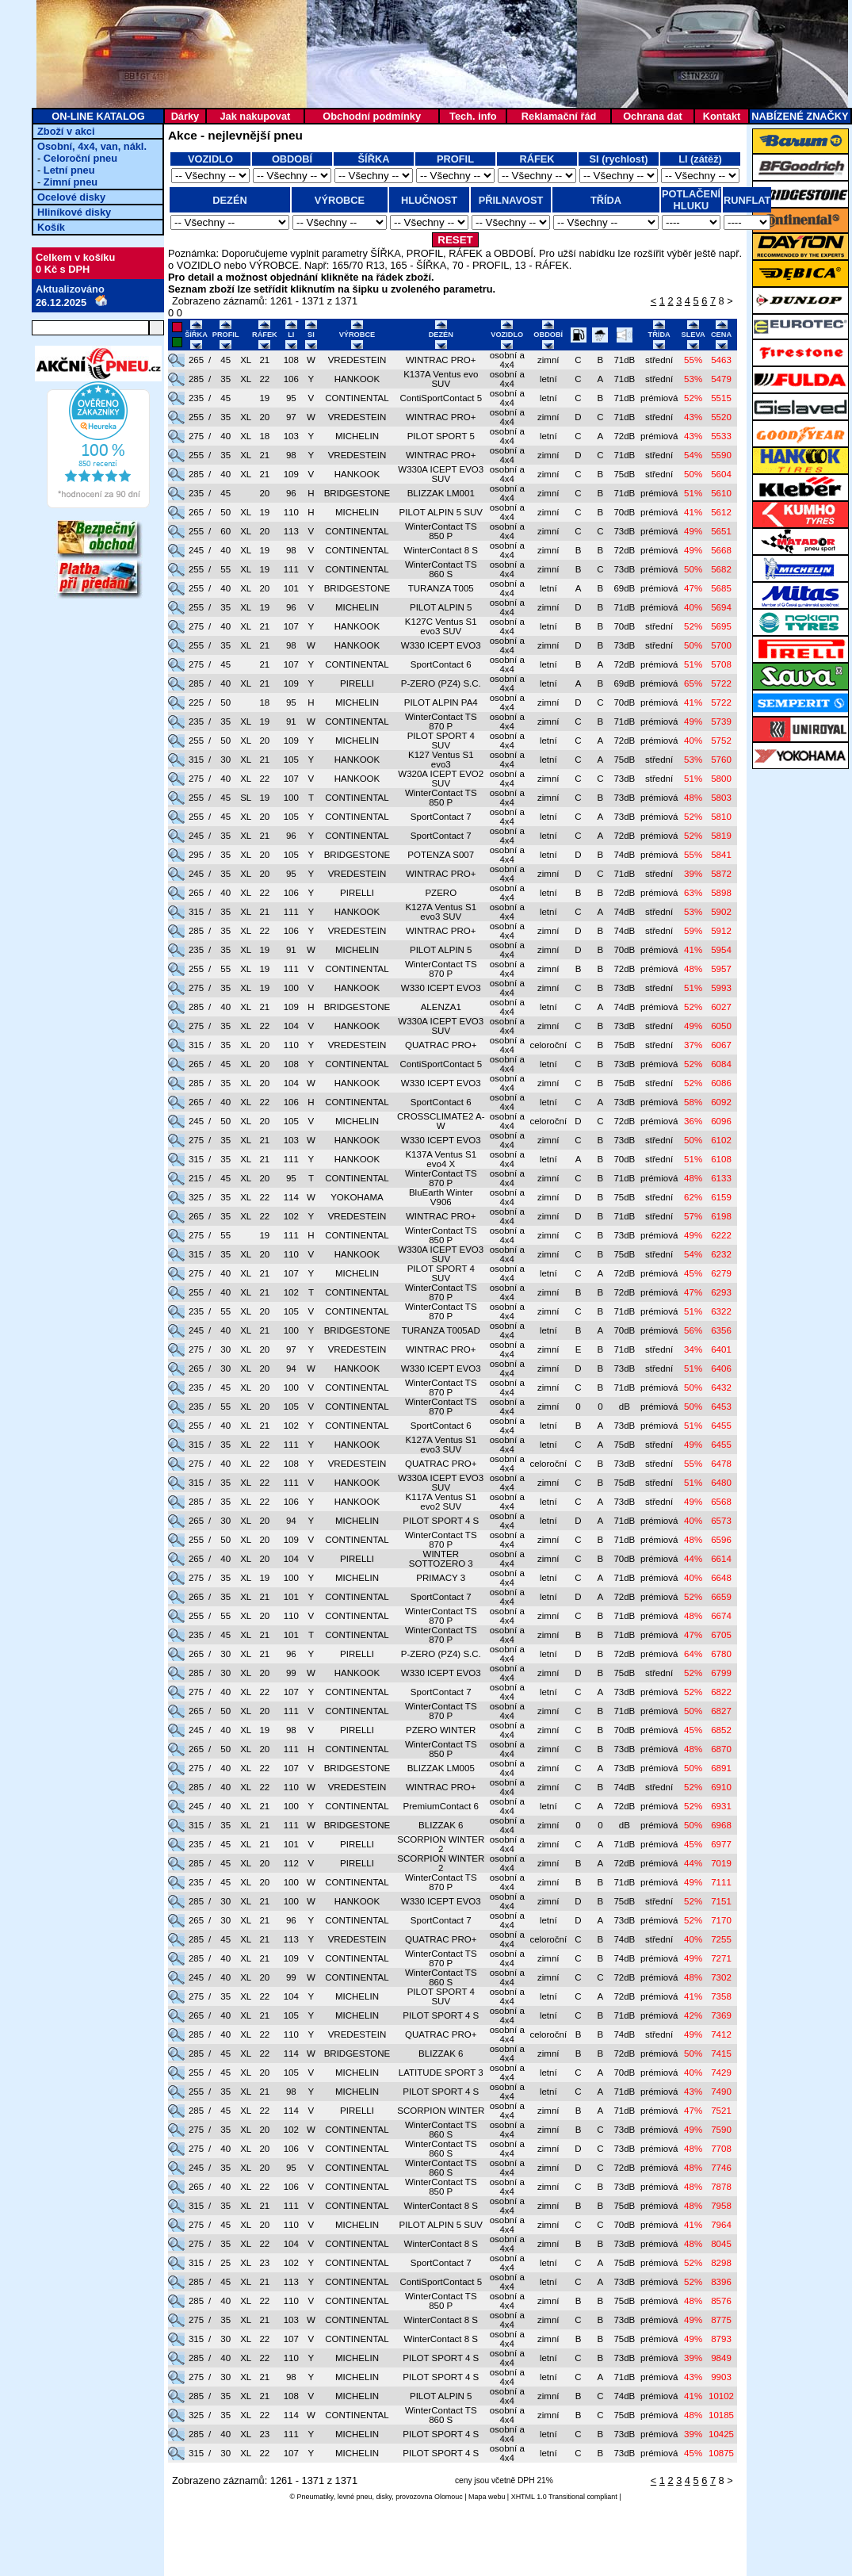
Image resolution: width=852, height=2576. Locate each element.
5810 (721, 816)
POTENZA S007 (440, 854)
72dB (624, 436)
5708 (721, 664)
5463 (721, 360)
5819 (721, 835)
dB (624, 1406)
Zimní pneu (70, 182)
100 (291, 797)
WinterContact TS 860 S (441, 569)
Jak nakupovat (255, 116)
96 (291, 493)
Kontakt (722, 116)
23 (264, 2263)
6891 (721, 1768)
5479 (721, 379)
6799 (721, 1673)
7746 (721, 2167)
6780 (721, 1654)
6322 (721, 1311)
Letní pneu (69, 170)
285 (196, 379)
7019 (721, 1863)
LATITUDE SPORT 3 (441, 2072)
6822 (721, 1692)
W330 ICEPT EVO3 (441, 645)
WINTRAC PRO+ (441, 360)
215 (196, 1178)
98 (291, 455)
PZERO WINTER (441, 1730)
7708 (721, 2148)
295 (196, 854)
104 (291, 1026)
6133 (721, 1178)
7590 (721, 2129)
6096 (721, 1121)
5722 (721, 683)
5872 (721, 873)
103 (291, 436)
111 (291, 569)
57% (693, 1216)
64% (693, 1654)
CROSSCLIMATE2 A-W (441, 1121)
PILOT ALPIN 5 (441, 607)
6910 (721, 1787)
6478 (721, 1463)
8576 (721, 2301)
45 (225, 360)
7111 (721, 1882)
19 (264, 398)
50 (225, 512)
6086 (721, 1083)
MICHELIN (357, 436)
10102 (721, 2396)
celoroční (548, 1045)
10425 (721, 2434)
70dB (624, 512)
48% (693, 797)
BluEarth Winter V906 (441, 1197)
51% (693, 493)
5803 (721, 797)
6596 (721, 1539)
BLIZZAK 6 (440, 1825)
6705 (721, 1635)
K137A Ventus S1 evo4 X (440, 1159)
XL (245, 360)
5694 (721, 607)
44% (693, 1559)
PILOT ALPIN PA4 (441, 702)
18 (264, 436)
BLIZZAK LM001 (441, 493)
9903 (721, 2377)
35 (225, 379)
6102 (721, 1140)
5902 (721, 912)
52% (693, 398)
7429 (721, 2072)
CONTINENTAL (356, 398)
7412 (721, 2034)
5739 (721, 721)
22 (264, 379)
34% (693, 1349)
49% (693, 531)
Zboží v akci (66, 131)
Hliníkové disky (74, 212)
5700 (721, 645)
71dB (624, 360)
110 (291, 512)
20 (264, 417)
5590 (721, 455)
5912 (721, 931)
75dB (624, 474)
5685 (721, 588)
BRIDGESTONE (357, 493)
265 (196, 360)
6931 (721, 1806)
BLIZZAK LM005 (441, 1768)
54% (693, 455)
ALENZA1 (441, 1007)
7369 (721, 2015)
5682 (721, 569)
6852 (721, 1730)
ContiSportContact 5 (440, 398)
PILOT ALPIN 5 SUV (441, 512)
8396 (721, 2282)
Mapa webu (486, 2497)
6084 (721, 1064)
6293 (721, 1292)
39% (693, 873)
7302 (721, 1977)
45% (693, 1273)
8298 (721, 2263)
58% (693, 1102)
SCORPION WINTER (440, 2110)
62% (693, 1197)
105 (291, 759)
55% (693, 360)
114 (291, 1197)
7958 (721, 2205)
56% (693, 1330)
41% (693, 512)
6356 (721, 1330)
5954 (721, 950)
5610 (721, 493)
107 (291, 626)
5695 (721, 626)
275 (196, 436)
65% (693, 683)
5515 (721, 398)
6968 (721, 1825)
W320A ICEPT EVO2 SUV (440, 778)
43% (693, 417)
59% (693, 931)
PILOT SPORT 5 (441, 436)
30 (225, 759)
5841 (721, 854)
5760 (721, 759)
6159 (721, 1197)
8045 (721, 2244)
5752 (721, 740)
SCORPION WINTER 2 (440, 1844)
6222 (721, 1235)
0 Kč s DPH (63, 269)
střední (659, 360)
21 (264, 360)
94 (291, 1368)
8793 (721, 2339)
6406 (721, 1368)
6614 (721, 1559)
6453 (721, 1406)
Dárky (185, 116)
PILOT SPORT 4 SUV (441, 740)
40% (693, 607)
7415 (721, 2053)
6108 (721, 1159)
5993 (721, 988)
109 (291, 474)
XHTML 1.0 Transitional (548, 2497)
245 (196, 550)
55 (225, 569)
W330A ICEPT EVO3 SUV (440, 474)
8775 (721, 2320)
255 (196, 417)
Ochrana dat (652, 116)
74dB (624, 854)
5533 (721, 436)
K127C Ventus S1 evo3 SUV (441, 626)
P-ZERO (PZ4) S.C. (441, 683)
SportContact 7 (441, 816)
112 (291, 1863)
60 (225, 531)
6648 (721, 1578)
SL (245, 797)
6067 (721, 1045)
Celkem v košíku (75, 257)
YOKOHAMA (357, 1197)
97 (291, 417)
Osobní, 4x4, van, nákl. (92, 146)
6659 (721, 1597)
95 (291, 398)
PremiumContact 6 (441, 1806)
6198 (721, 1216)
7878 (721, 2186)
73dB (624, 531)
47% (693, 588)
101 (291, 588)
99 (291, 1673)
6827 (721, 1711)
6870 (721, 1749)
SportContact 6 (441, 664)
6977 (721, 1844)
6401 (721, 1349)
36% (693, 1121)
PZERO (441, 893)
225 (196, 702)
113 (291, 531)
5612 (721, 512)
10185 (721, 2415)
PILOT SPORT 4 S (441, 1520)
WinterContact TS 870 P (441, 721)
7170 (721, 1920)
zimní (548, 360)
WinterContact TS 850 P (441, 531)
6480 (721, 1482)
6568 (721, 1501)
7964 (721, 2225)
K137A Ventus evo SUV (440, 379)
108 (291, 360)
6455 (721, 1425)
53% (693, 379)
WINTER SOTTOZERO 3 (441, 1558)
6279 (721, 1273)
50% (693, 474)
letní (548, 379)
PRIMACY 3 (440, 1578)
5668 (721, 550)
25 (225, 2263)
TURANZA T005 (441, 588)
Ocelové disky (71, 197)
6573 (721, 1520)
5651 (721, 531)
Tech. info (472, 116)
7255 (721, 1939)
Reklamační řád (559, 116)
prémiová (659, 398)
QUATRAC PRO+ (440, 1045)
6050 (721, 1026)
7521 (721, 2110)
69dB (624, 588)
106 (291, 379)
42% (693, 2015)
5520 (721, 417)
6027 (721, 1007)
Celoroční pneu (80, 158)
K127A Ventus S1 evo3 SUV (440, 911)
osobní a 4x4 (507, 359)
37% (693, 1045)
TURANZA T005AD (441, 1330)
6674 (721, 1616)
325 (196, 1197)
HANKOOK (357, 379)
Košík (51, 227)
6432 (721, 1387)
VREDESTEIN (357, 360)
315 (196, 759)
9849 (721, 2358)
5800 (721, 778)
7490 (721, 2091)
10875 (721, 2453)
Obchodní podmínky (372, 116)
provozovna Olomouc (429, 2497)
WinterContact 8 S (441, 550)
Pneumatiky (315, 2497)
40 (225, 436)
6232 (721, 1254)
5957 (721, 969)
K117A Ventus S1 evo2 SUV (440, 1501)
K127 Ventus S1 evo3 (441, 759)
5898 (721, 893)
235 (196, 398)
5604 (721, 474)
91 (291, 721)
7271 (721, 1958)
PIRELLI (357, 683)
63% (693, 893)
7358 (721, 1996)
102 (291, 1216)
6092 (721, 1102)
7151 (721, 1901)
